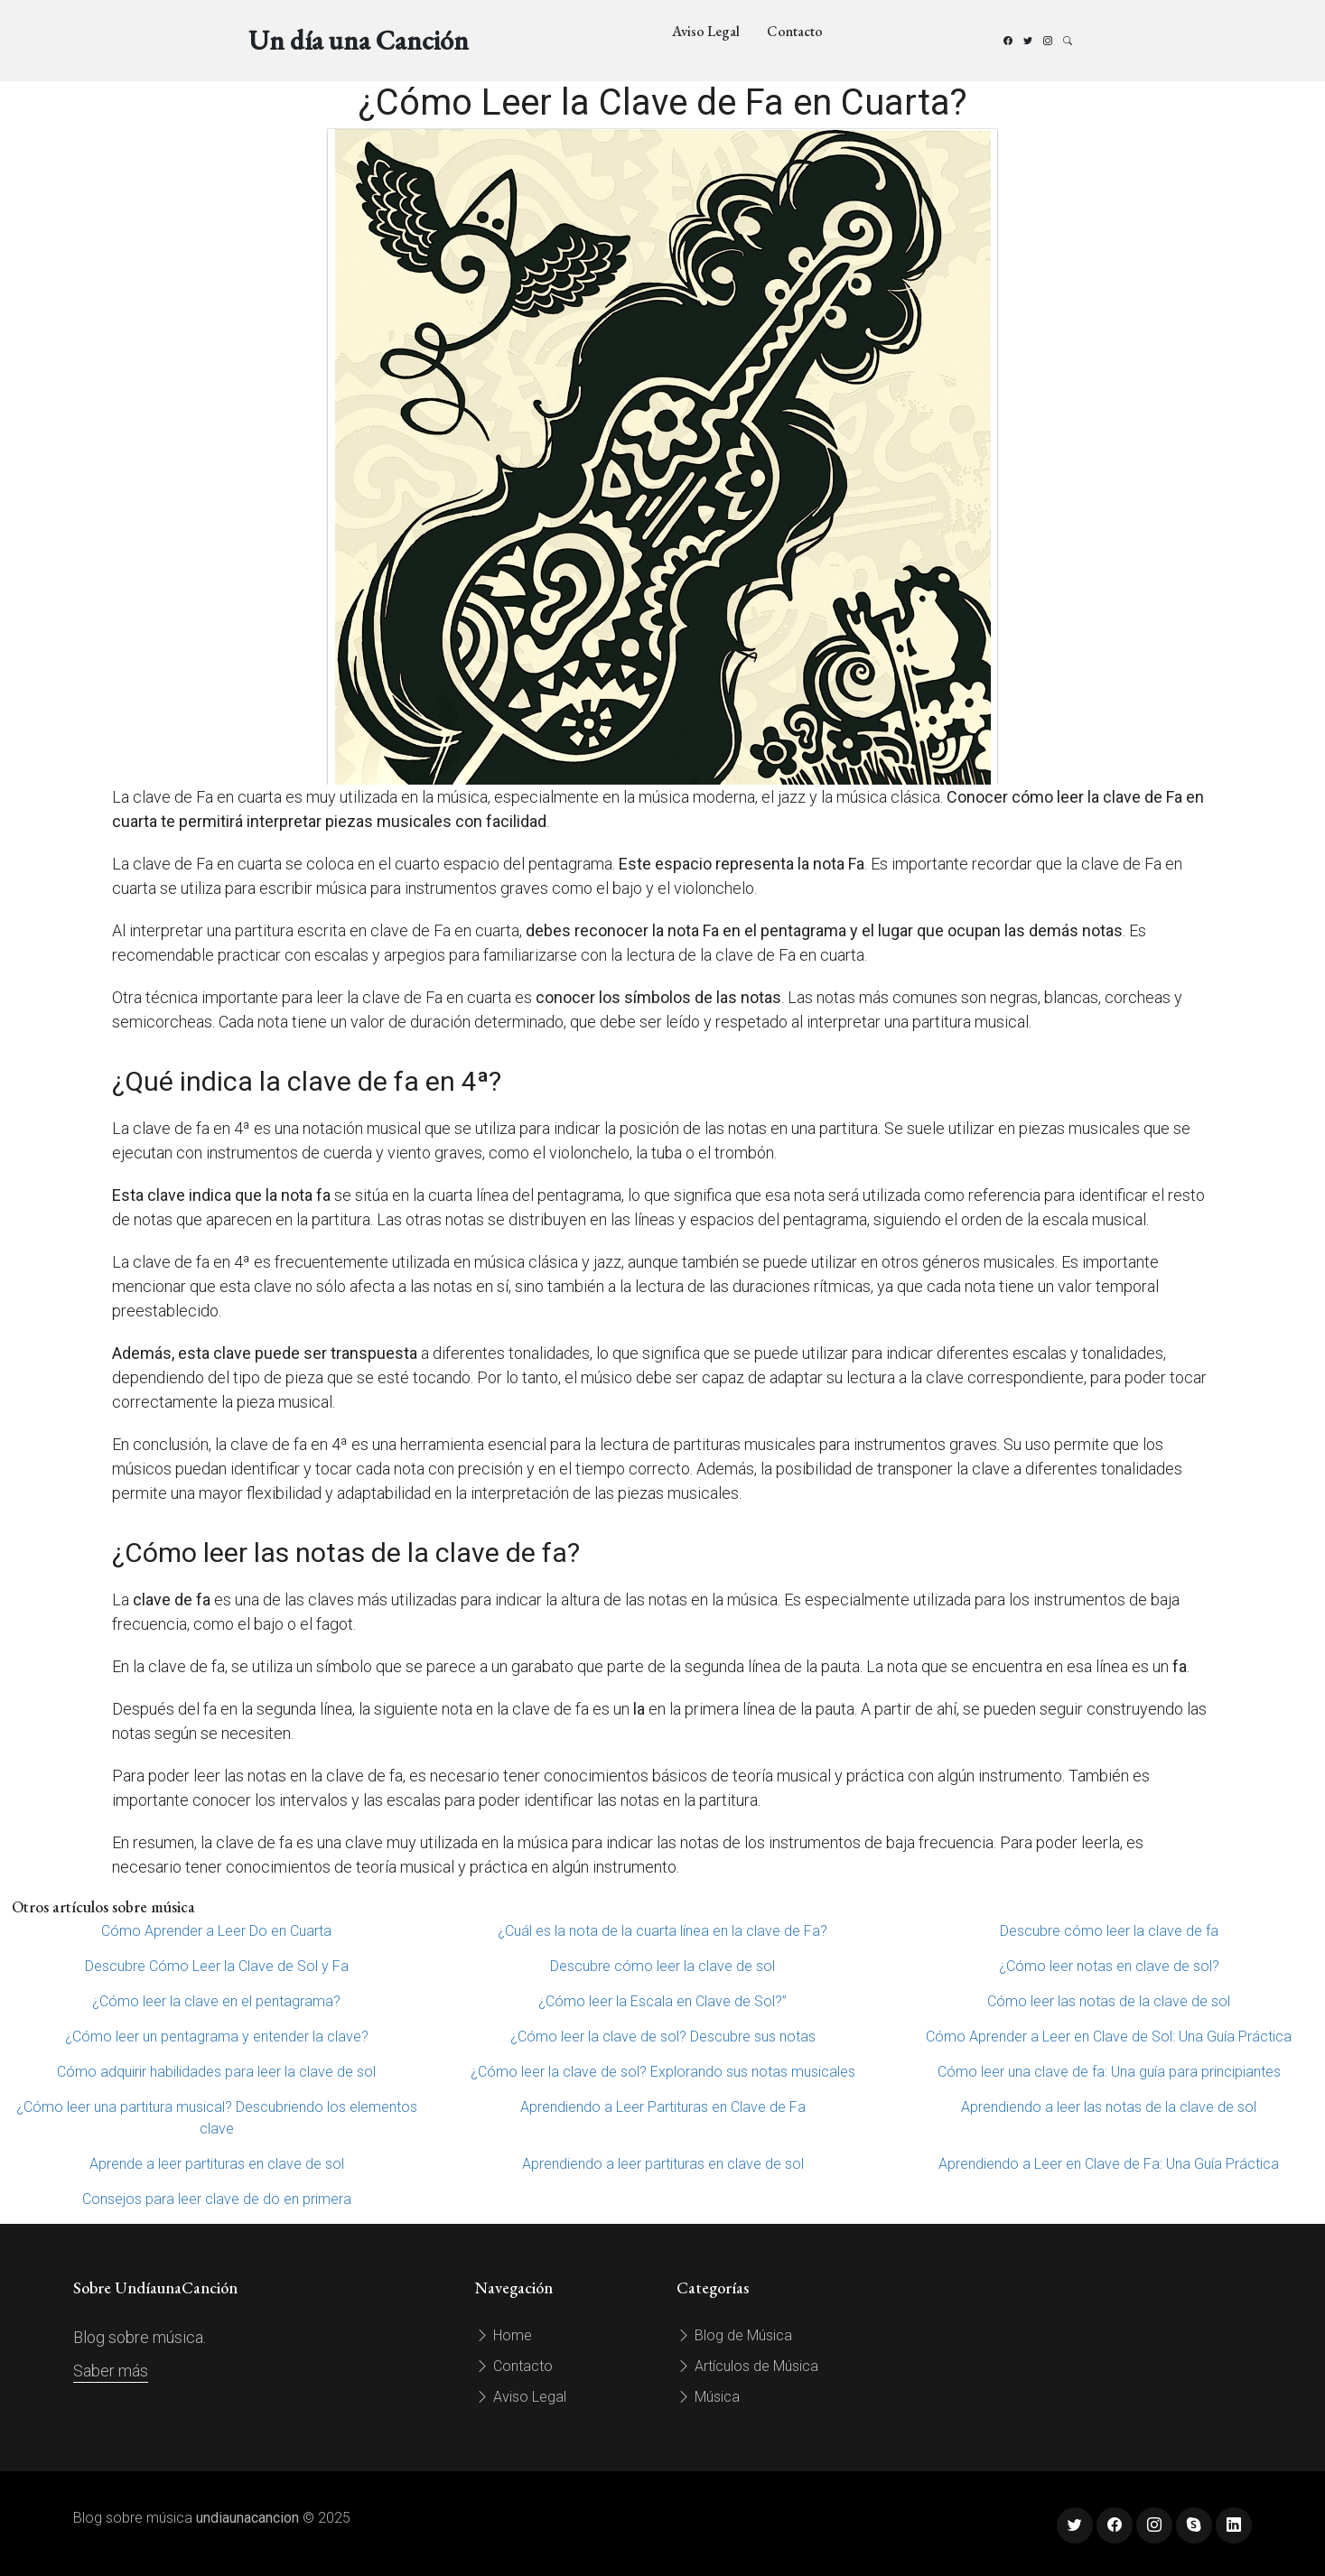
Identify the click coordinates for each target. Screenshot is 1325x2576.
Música (708, 2396)
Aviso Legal (706, 31)
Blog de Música (734, 2335)
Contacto (795, 31)
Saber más (110, 2370)
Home (503, 2335)
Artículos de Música (747, 2366)
